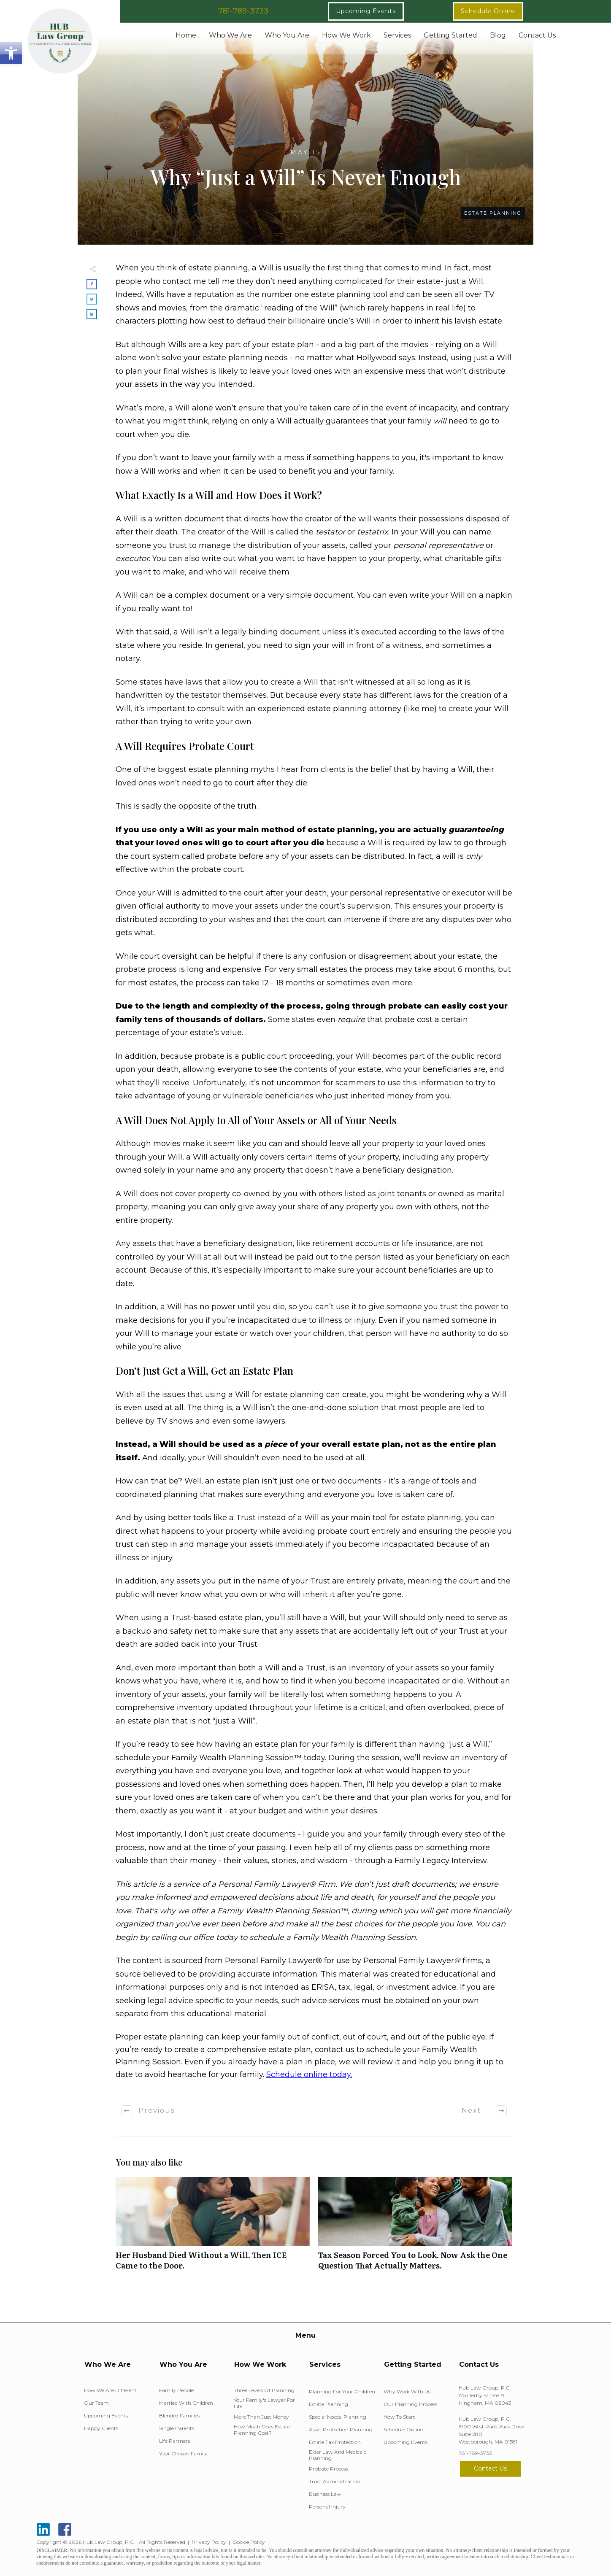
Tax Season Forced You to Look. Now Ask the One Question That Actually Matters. (415, 2228)
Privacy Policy (209, 2542)
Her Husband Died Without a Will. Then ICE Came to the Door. (213, 2228)
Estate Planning (493, 213)
